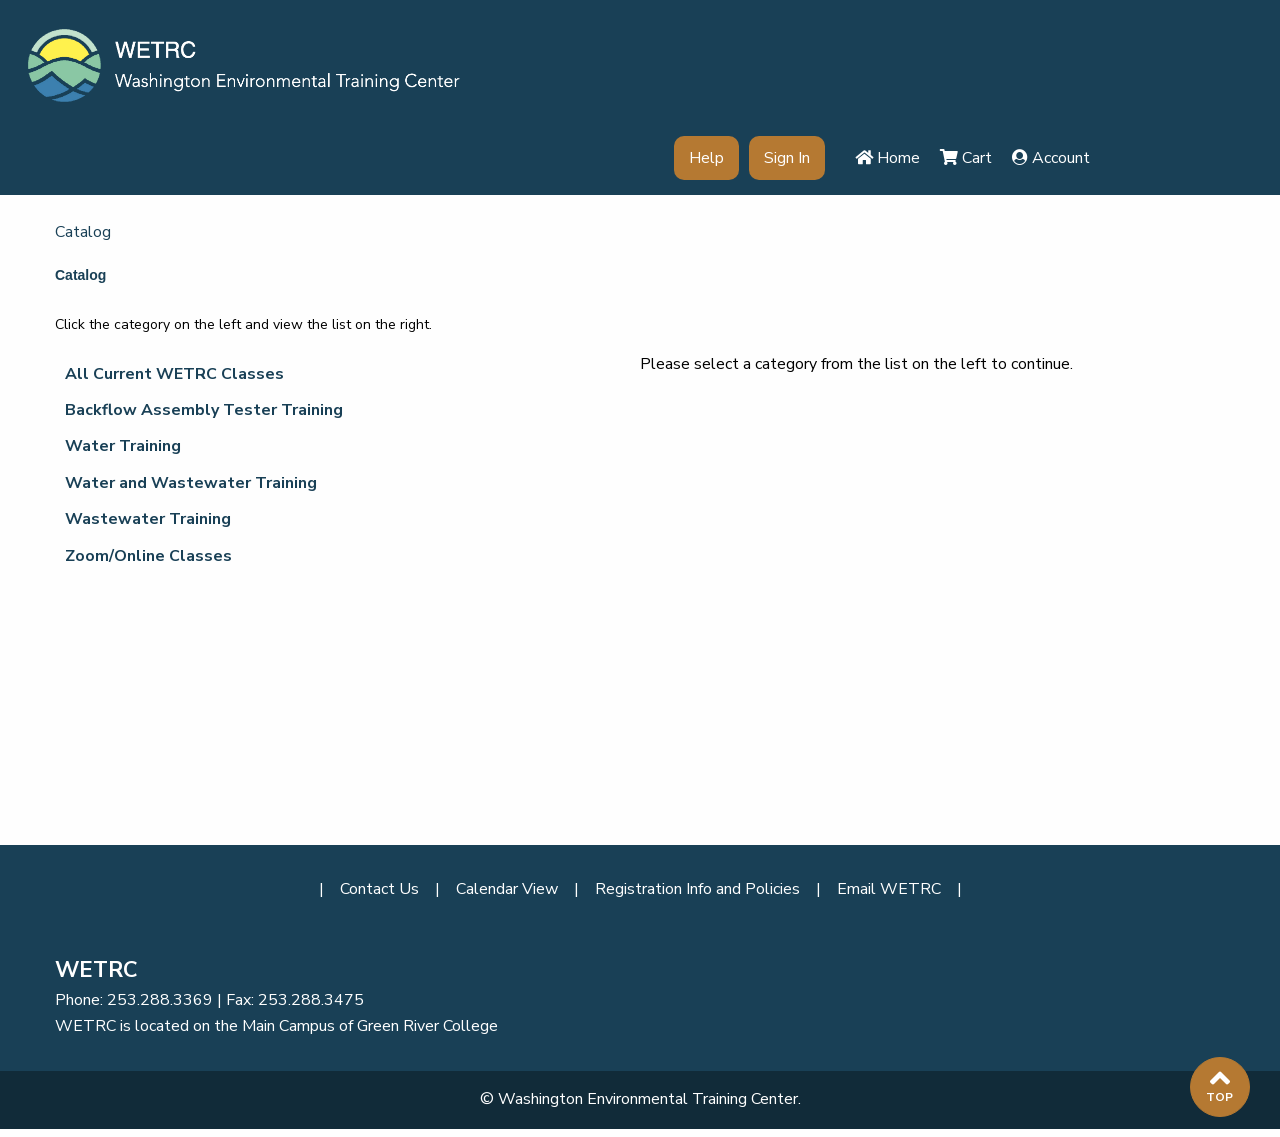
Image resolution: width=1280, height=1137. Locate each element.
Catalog (83, 232)
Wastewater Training (148, 519)
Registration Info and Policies (697, 889)
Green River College (427, 1026)
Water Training (123, 446)
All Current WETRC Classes (174, 374)
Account (1051, 158)
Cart (966, 158)
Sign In (787, 158)
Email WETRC (889, 889)
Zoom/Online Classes (148, 556)
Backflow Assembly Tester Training (204, 410)
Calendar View (507, 889)
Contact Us (379, 889)
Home (887, 158)
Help (706, 158)
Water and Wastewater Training (191, 483)
